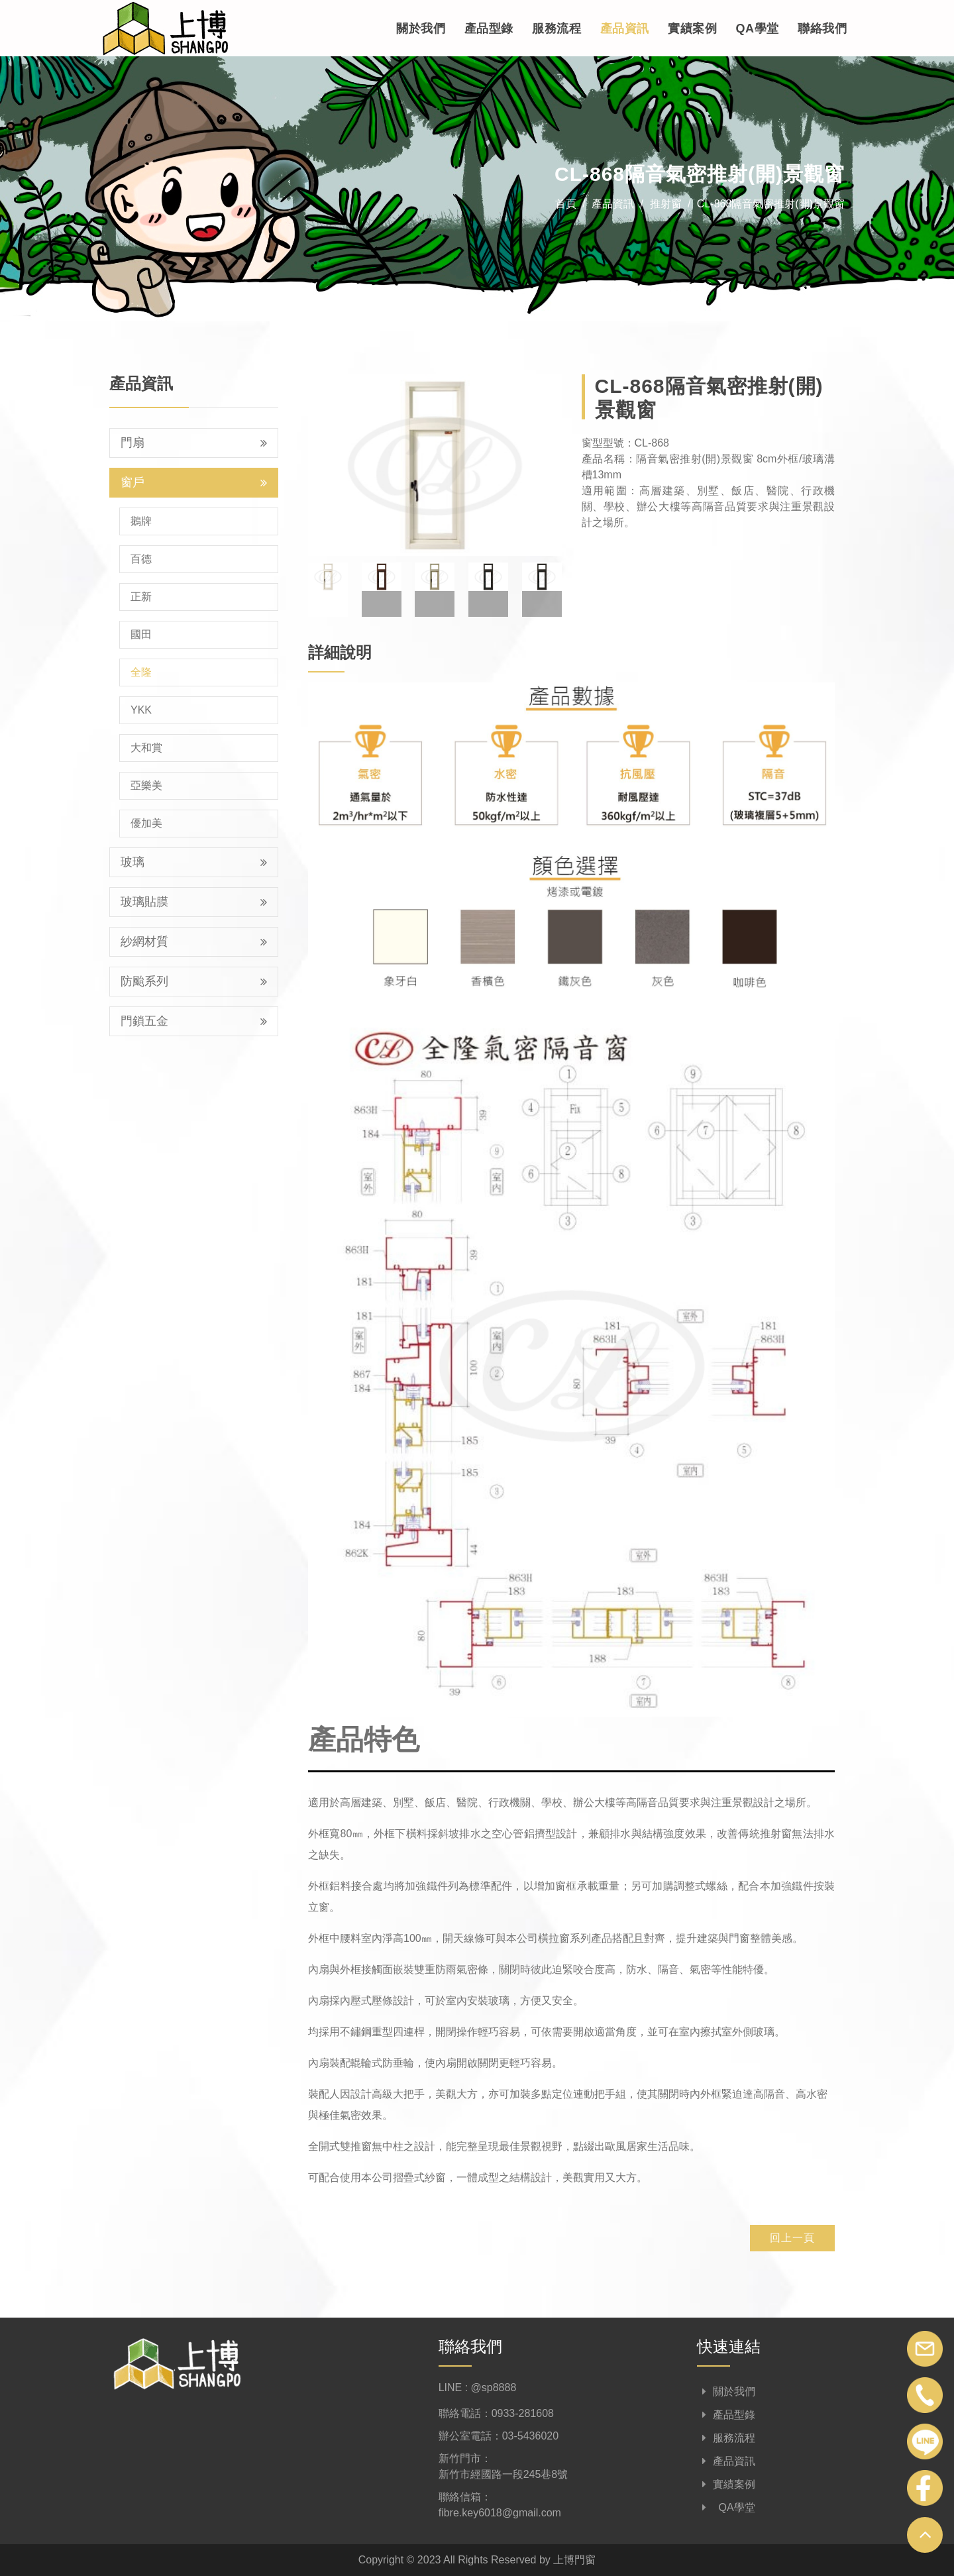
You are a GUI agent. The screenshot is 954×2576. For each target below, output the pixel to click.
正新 (141, 596)
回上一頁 (792, 2237)
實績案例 (692, 28)
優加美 (146, 823)
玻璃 (194, 862)
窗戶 (194, 482)
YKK (141, 710)
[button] (327, 465)
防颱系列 (194, 981)
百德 (141, 558)
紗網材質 (194, 941)
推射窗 (666, 203)
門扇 (194, 442)
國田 (141, 634)
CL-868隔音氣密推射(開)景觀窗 (771, 203)
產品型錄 (488, 28)
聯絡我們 (822, 28)
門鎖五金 (194, 1021)
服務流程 (556, 28)
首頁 (565, 203)
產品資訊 (624, 28)
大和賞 (146, 747)
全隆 (141, 672)
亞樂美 (146, 785)
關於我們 (420, 28)
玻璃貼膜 (194, 901)
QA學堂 (757, 28)
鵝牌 (141, 521)
